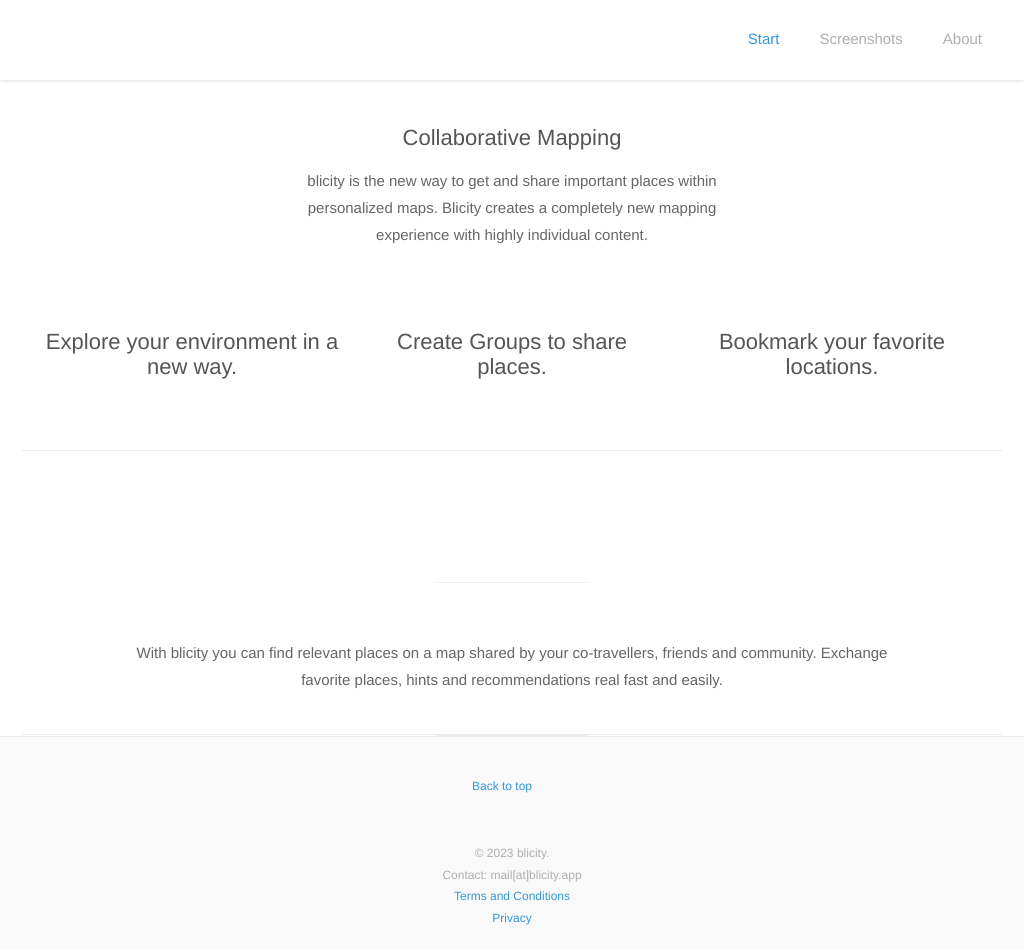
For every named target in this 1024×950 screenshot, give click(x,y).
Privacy (511, 918)
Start (764, 39)
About (962, 39)
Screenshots (860, 39)
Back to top (512, 786)
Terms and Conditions (512, 896)
